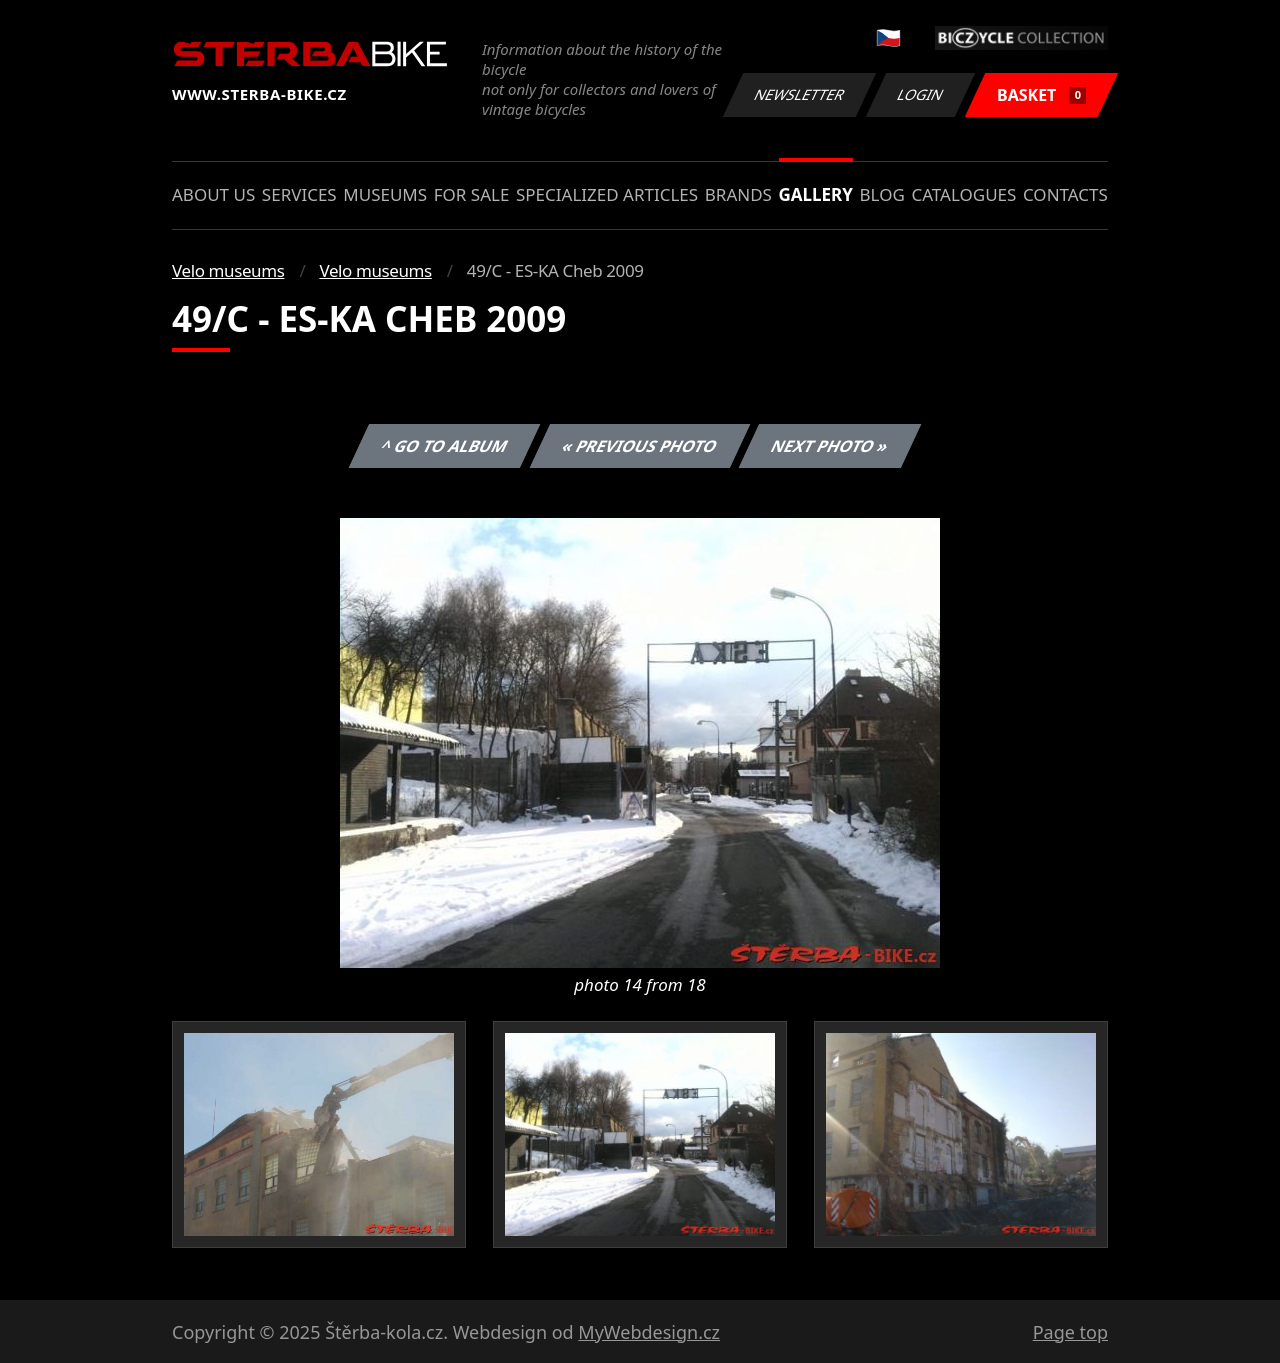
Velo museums (228, 270)
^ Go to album (444, 446)
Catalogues (963, 194)
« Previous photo (640, 446)
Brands (738, 194)
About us (213, 194)
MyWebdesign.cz (649, 1332)
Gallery (816, 194)
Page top (1070, 1332)
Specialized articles (607, 194)
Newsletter (799, 94)
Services (299, 194)
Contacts (1065, 194)
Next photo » (830, 446)
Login (921, 94)
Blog (882, 194)
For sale (472, 194)
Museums (385, 194)
